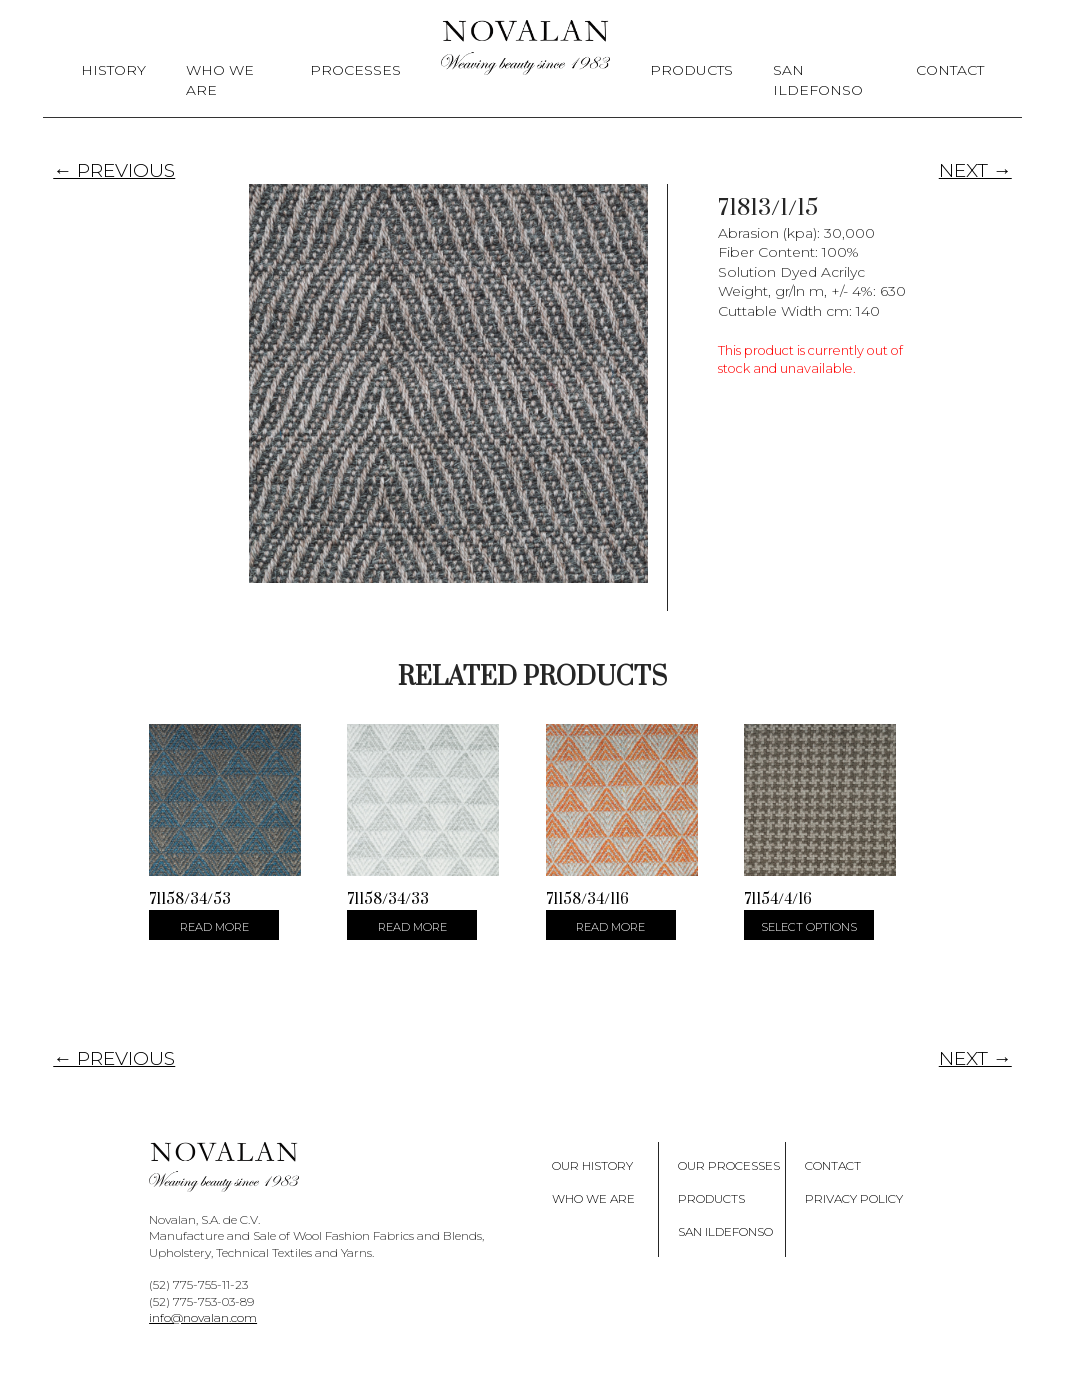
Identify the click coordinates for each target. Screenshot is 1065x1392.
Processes (355, 70)
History (113, 70)
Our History (592, 1165)
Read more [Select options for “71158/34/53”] (214, 927)
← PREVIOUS (114, 170)
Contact (950, 70)
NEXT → (975, 170)
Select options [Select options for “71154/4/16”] (809, 927)
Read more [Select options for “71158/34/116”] (610, 927)
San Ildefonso (818, 80)
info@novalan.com (203, 1317)
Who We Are (220, 80)
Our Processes (729, 1165)
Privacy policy (854, 1198)
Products (691, 70)
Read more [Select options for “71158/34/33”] (412, 927)
